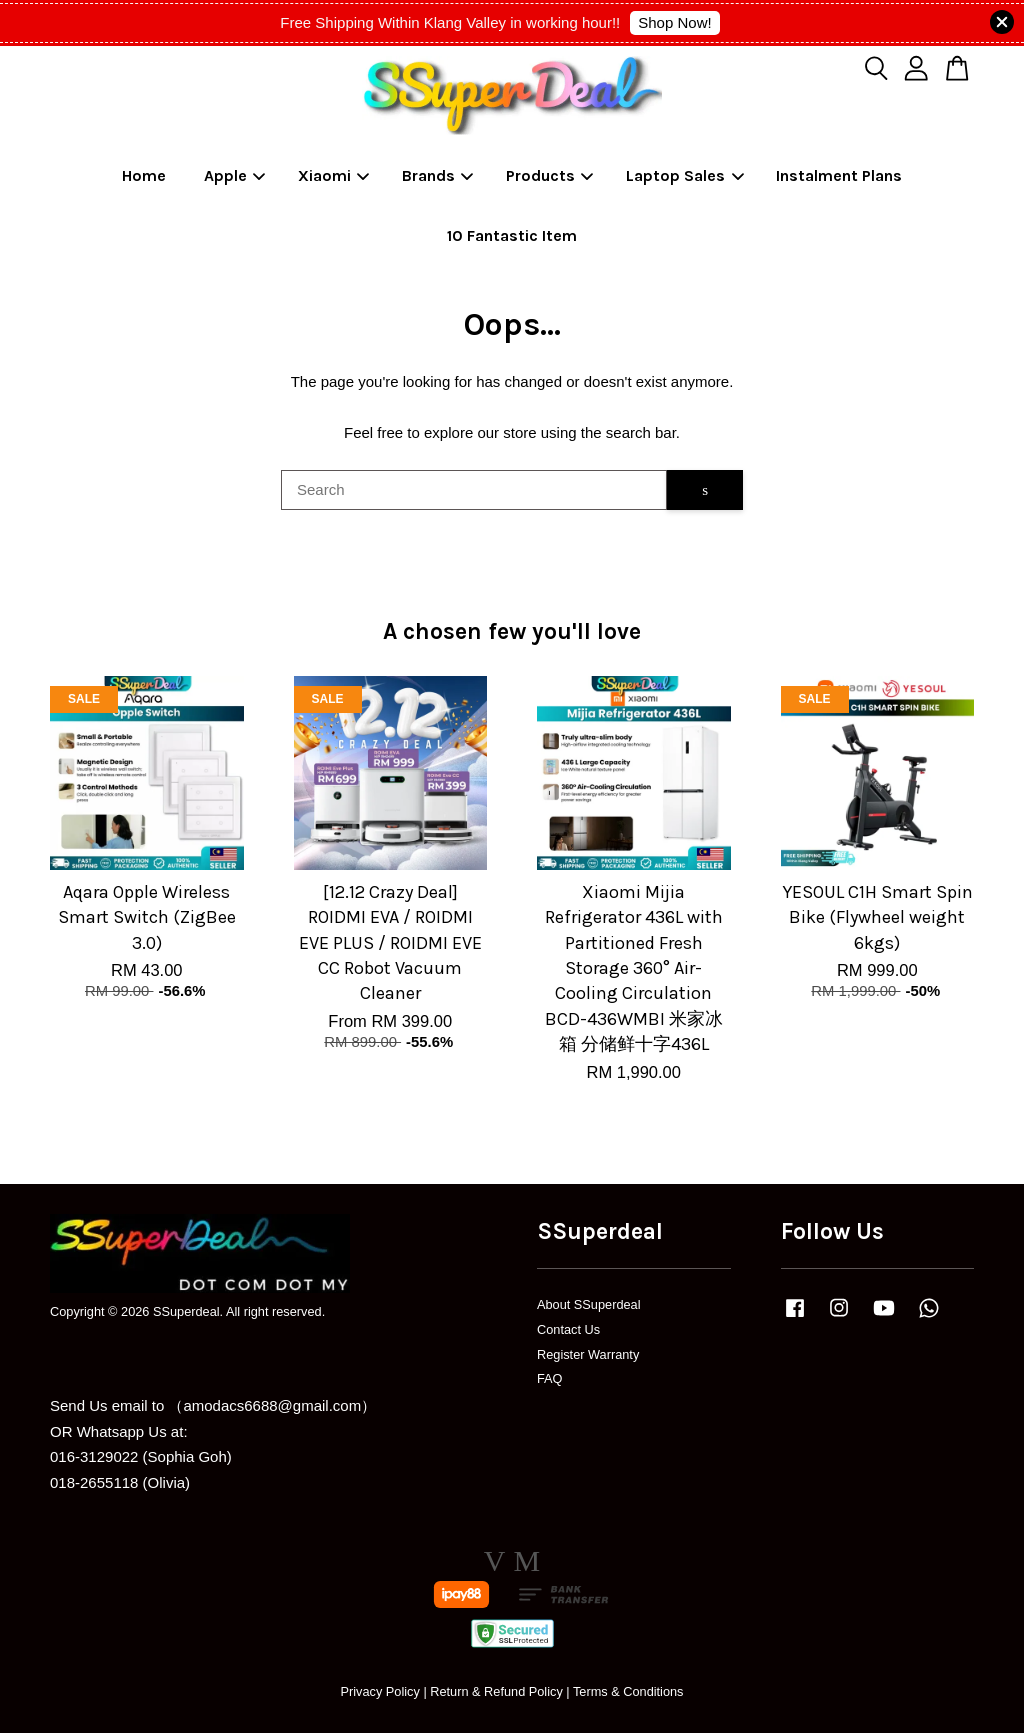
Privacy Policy (379, 1691)
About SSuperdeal (589, 1304)
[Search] (474, 490)
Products (550, 175)
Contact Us (568, 1329)
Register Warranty (588, 1354)
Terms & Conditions (628, 1691)
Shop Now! (674, 22)
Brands (438, 175)
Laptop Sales (685, 175)
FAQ (550, 1378)
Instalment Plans (839, 175)
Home (144, 175)
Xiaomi (334, 175)
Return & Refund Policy (496, 1691)
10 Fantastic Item (512, 235)
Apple (235, 175)
